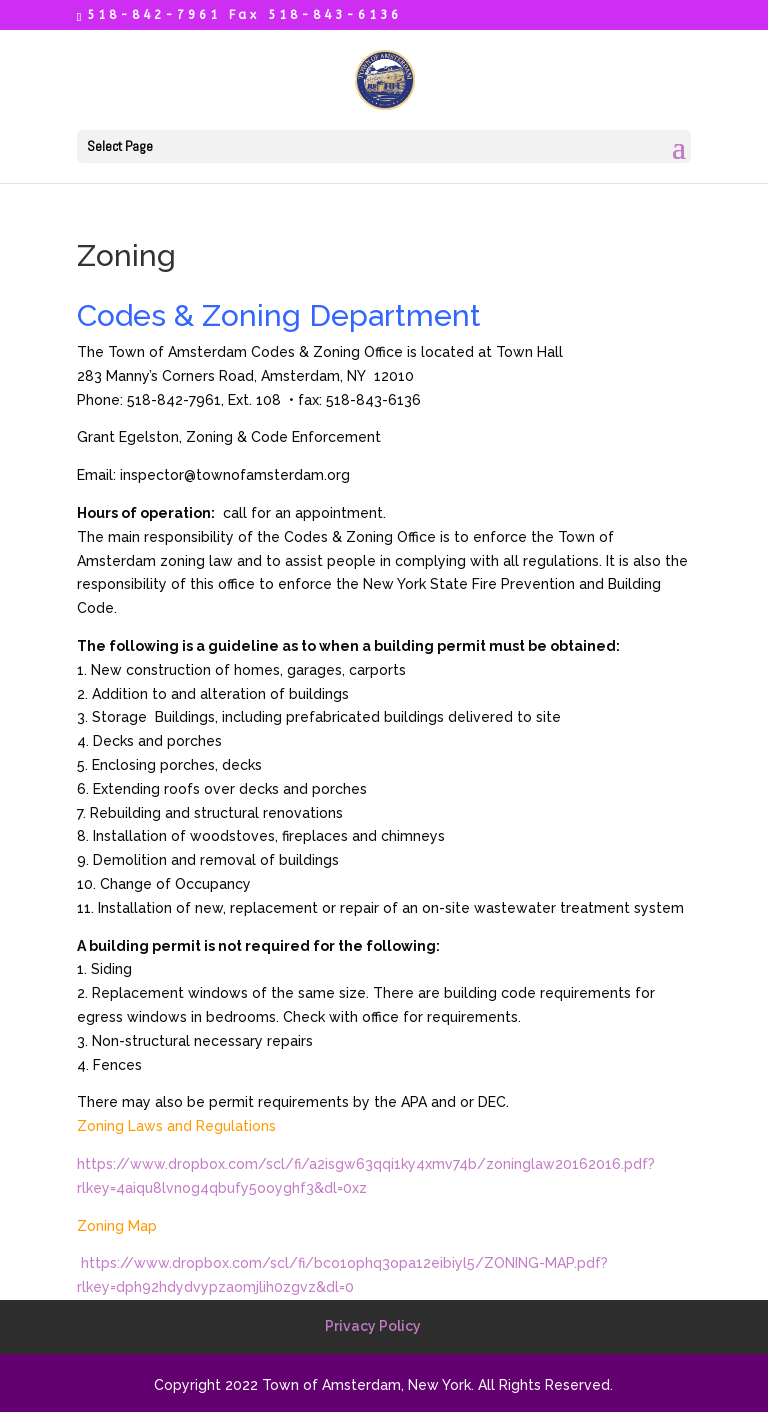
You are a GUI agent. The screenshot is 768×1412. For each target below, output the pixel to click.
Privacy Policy (373, 1326)
